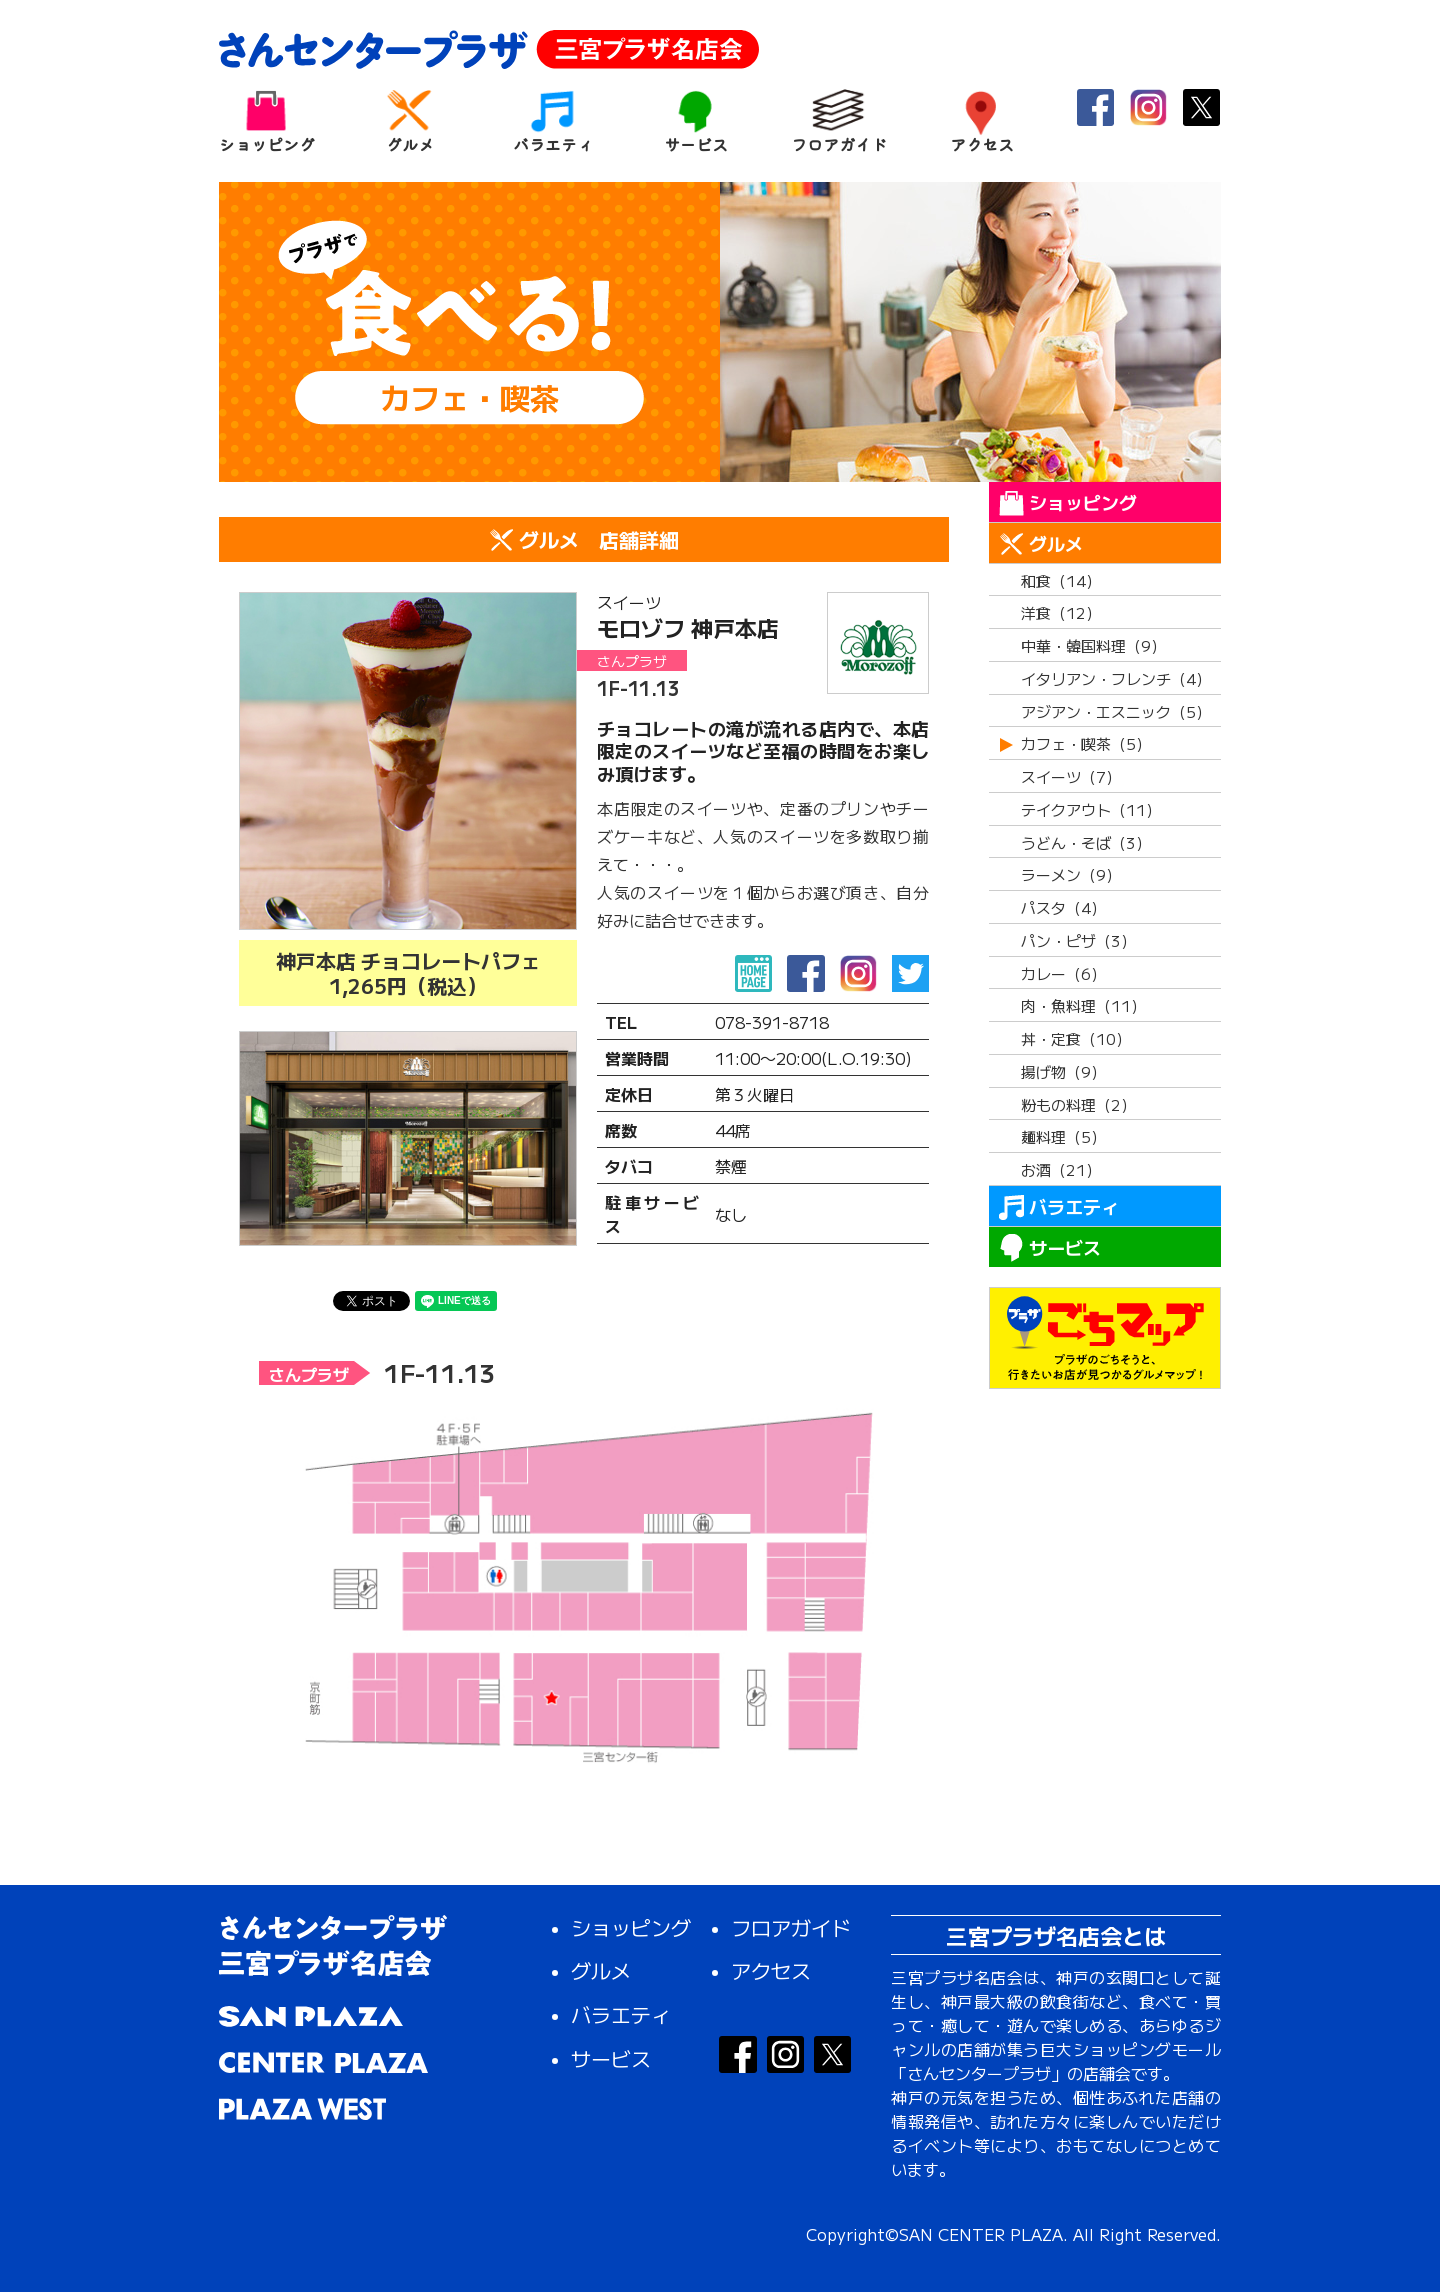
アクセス (981, 121)
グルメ (409, 121)
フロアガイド (838, 121)
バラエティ (552, 121)
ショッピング (266, 121)
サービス (695, 121)
